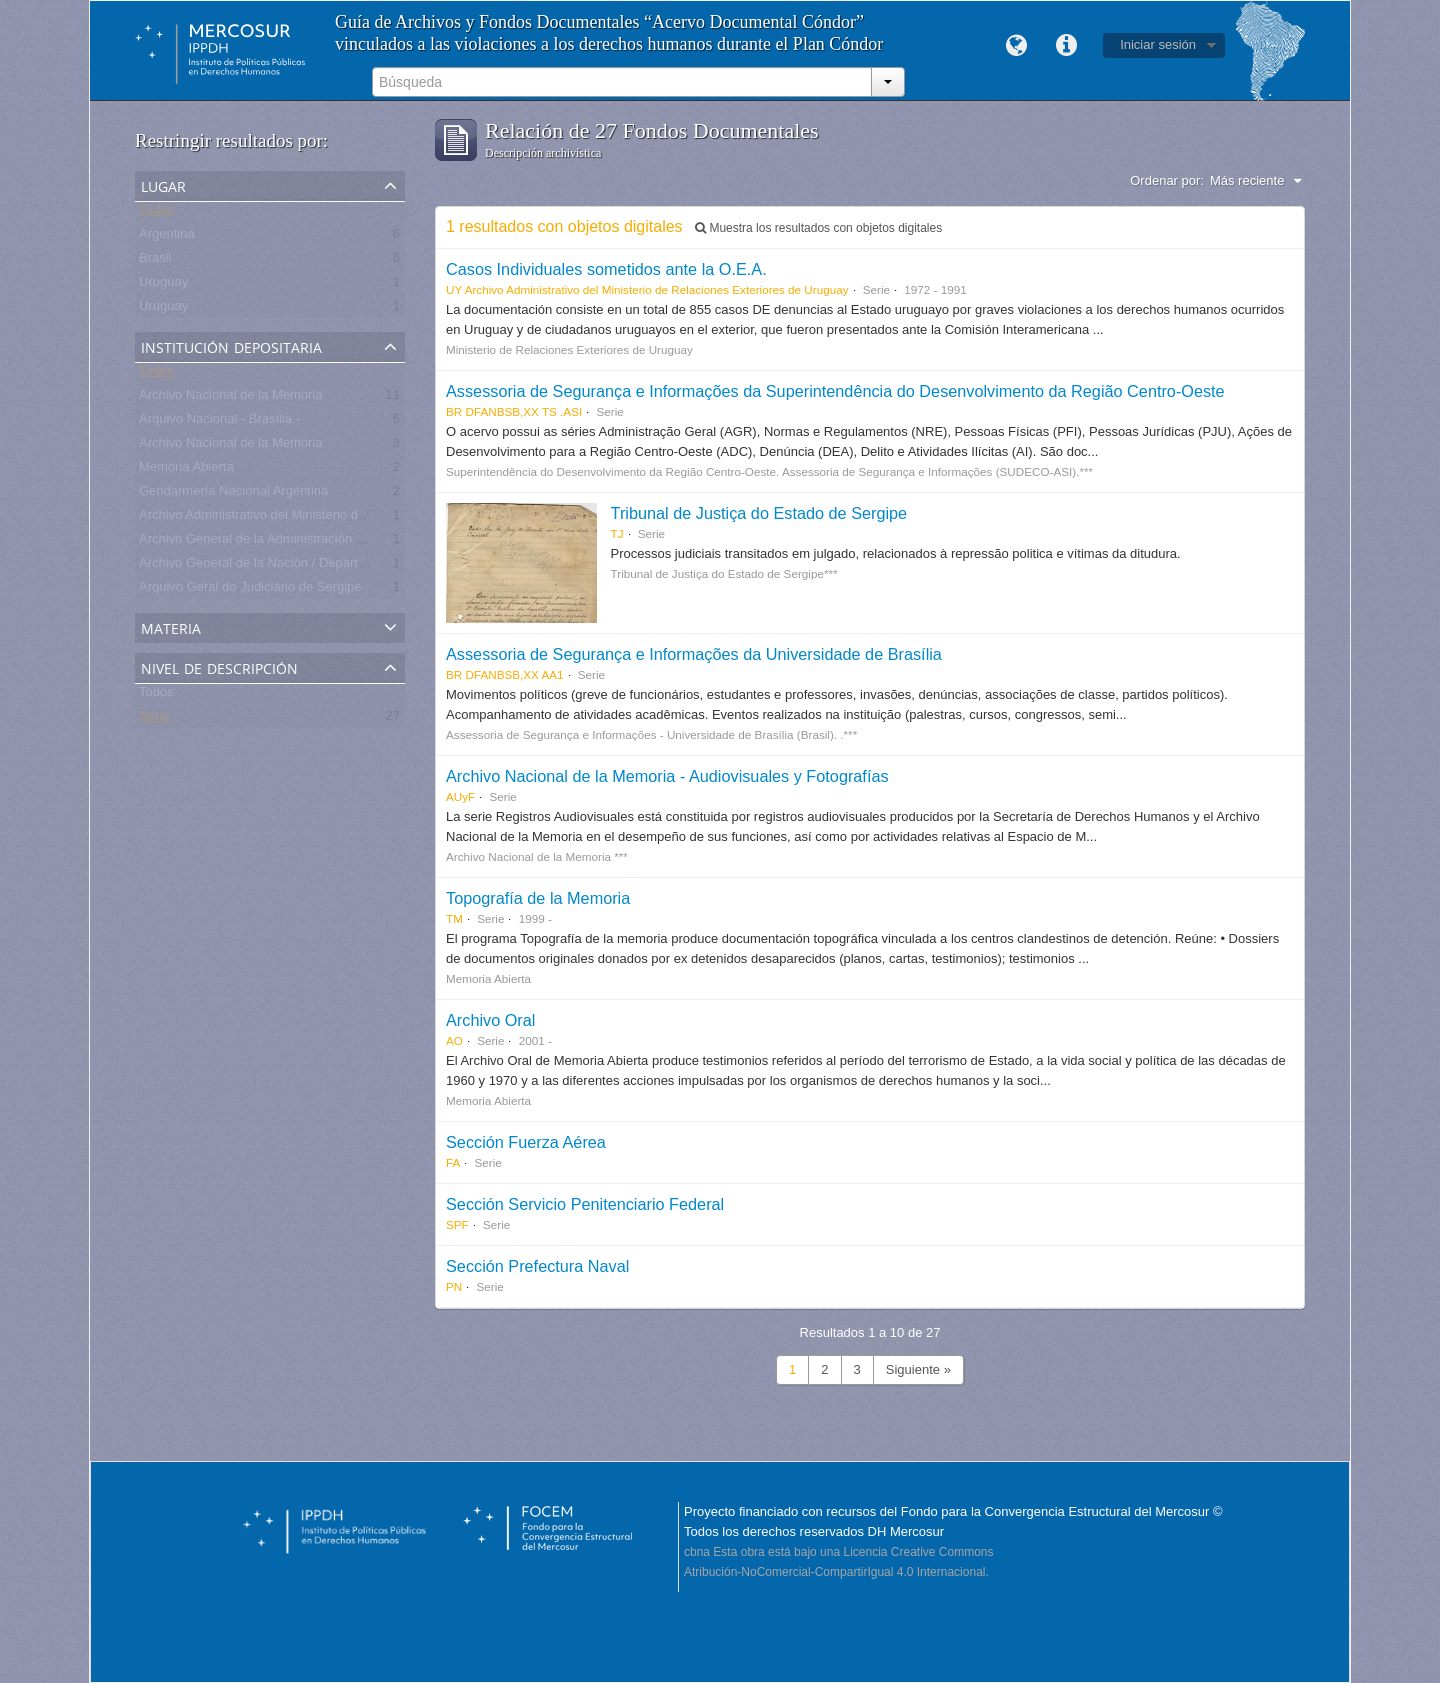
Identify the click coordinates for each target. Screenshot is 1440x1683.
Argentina (167, 237)
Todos (156, 213)
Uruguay (163, 285)
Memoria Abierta (186, 470)
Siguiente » (918, 1369)
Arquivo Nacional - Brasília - (219, 422)
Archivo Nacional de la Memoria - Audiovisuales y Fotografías (667, 776)
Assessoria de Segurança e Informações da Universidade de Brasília (694, 654)
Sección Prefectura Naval (537, 1266)
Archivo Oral (490, 1020)
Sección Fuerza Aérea (526, 1142)
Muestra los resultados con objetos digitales (818, 228)
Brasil (155, 261)
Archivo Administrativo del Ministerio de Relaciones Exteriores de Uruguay (352, 518)
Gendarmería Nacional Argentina (233, 494)
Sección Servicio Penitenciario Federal (585, 1204)
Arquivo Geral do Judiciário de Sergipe (250, 590)
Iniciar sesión (1158, 44)
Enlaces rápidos (1066, 46)
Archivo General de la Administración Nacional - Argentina (306, 542)
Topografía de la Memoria (538, 898)
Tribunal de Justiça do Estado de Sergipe (759, 513)
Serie (154, 719)
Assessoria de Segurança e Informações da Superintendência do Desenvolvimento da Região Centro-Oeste (835, 391)
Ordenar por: (1167, 180)
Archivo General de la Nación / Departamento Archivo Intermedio (326, 566)
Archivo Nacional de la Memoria (231, 398)
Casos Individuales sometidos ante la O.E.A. (606, 269)
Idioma (1016, 46)
